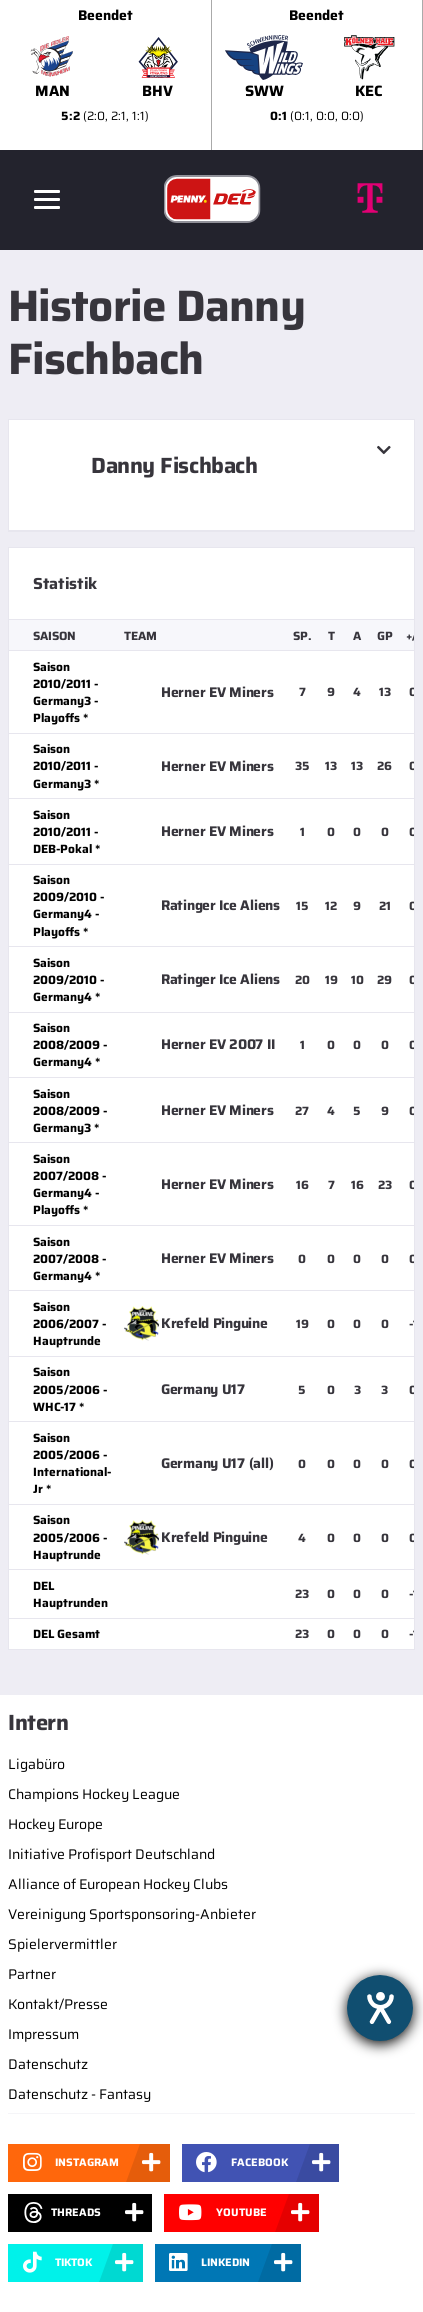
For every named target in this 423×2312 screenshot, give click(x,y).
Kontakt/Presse (58, 2004)
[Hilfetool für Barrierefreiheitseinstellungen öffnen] (380, 2008)
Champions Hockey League (94, 1794)
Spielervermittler (62, 1944)
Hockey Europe (55, 1824)
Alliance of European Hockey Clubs (118, 1884)
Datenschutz (48, 2064)
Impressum (43, 2034)
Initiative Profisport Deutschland (111, 1854)
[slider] (211, 75)
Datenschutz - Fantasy (79, 2094)
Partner (32, 1974)
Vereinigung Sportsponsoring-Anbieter (132, 1914)
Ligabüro (36, 1764)
